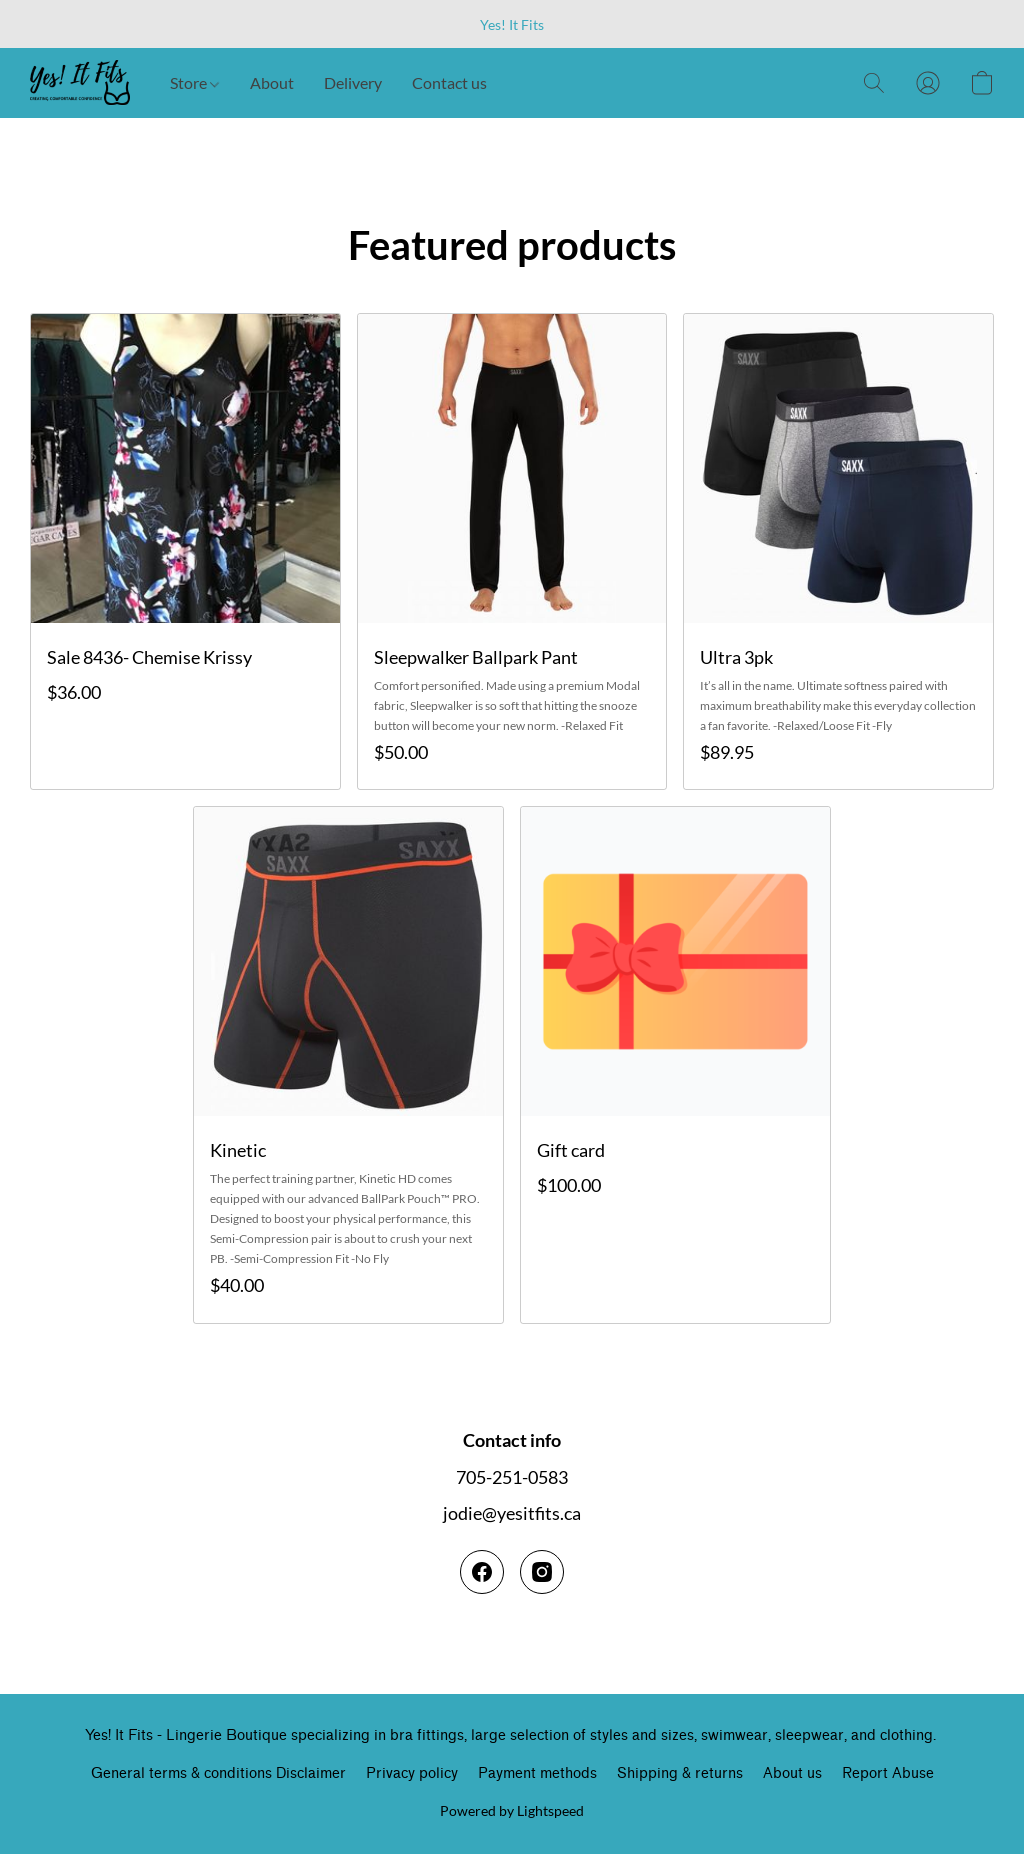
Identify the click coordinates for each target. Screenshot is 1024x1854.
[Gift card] (675, 1064)
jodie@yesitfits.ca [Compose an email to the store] (512, 1513)
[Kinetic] (348, 1064)
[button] (80, 83)
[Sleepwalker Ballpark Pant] (512, 551)
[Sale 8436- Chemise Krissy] (185, 551)
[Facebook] (482, 1572)
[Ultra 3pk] (838, 551)
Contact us (449, 82)
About (272, 82)
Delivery (353, 82)
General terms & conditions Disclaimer (218, 1773)
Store (194, 82)
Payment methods (537, 1773)
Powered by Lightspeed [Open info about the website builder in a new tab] (512, 1810)
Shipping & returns (680, 1773)
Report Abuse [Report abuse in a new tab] (888, 1773)
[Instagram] (542, 1572)
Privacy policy (412, 1773)
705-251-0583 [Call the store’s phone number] (512, 1477)
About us (792, 1773)
